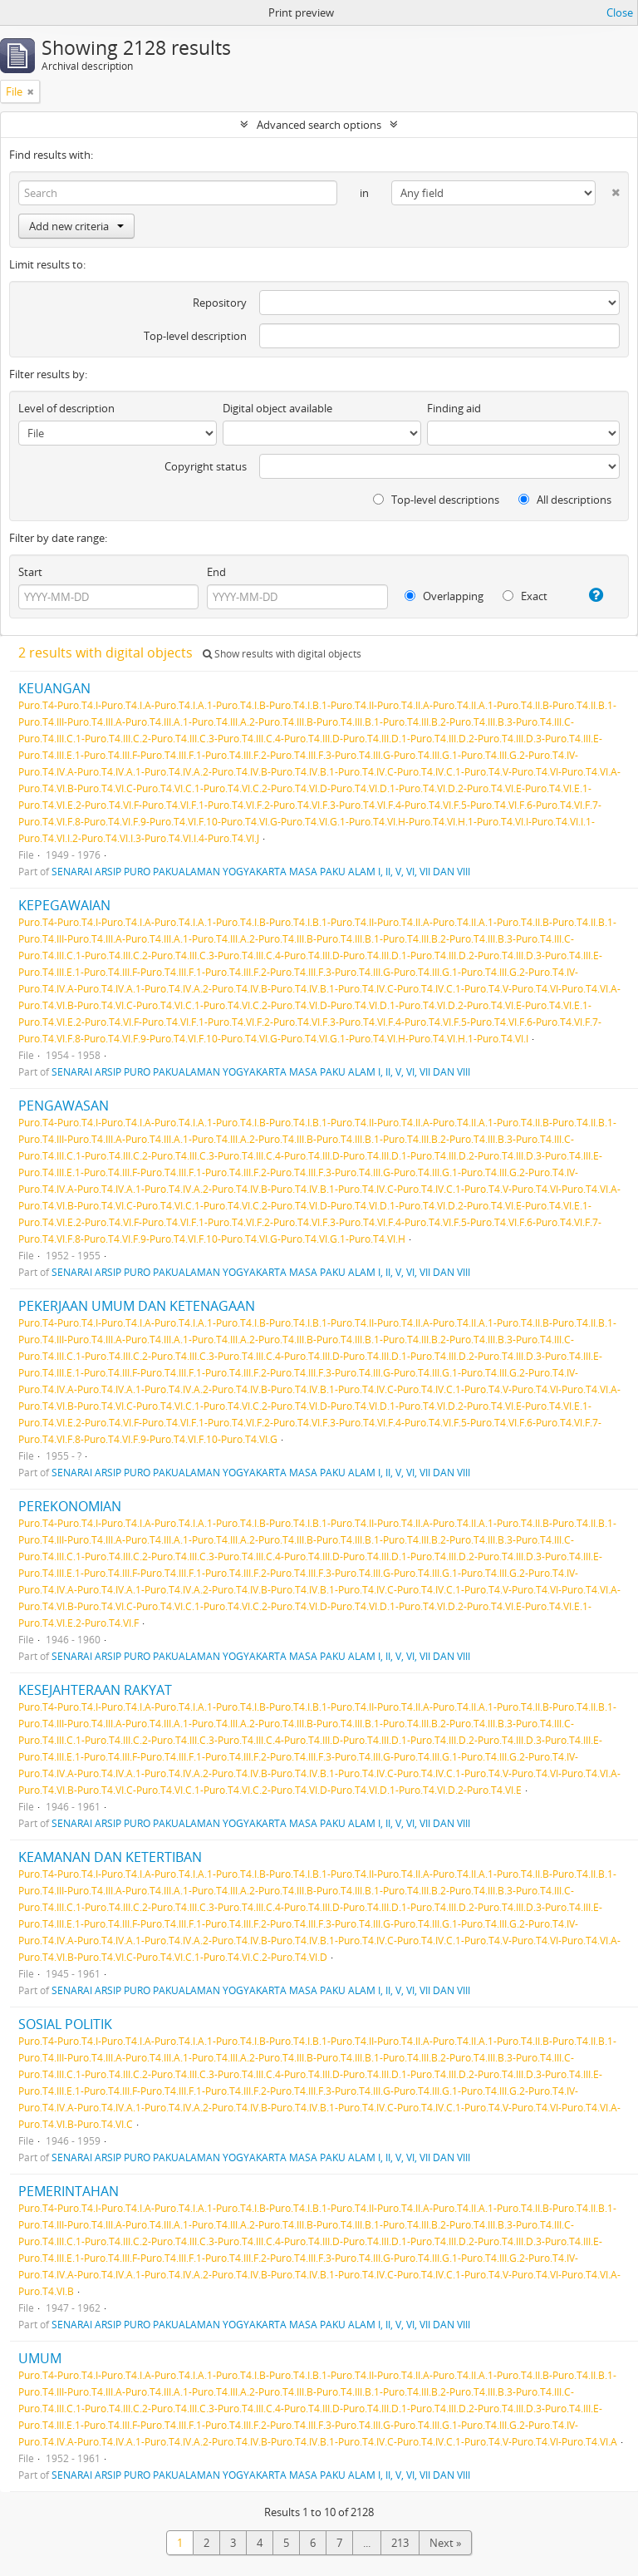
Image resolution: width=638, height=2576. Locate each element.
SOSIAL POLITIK (65, 2024)
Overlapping (444, 596)
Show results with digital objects (282, 654)
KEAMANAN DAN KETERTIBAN (110, 1857)
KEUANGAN (54, 688)
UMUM (39, 2358)
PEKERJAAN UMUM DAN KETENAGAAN (136, 1306)
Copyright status (205, 466)
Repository (220, 302)
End (216, 571)
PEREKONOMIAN (69, 1506)
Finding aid (454, 408)
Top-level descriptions (436, 499)
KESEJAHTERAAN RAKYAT (95, 1690)
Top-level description (195, 335)
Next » (445, 2542)
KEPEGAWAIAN (64, 905)
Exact (525, 596)
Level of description (66, 408)
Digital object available (277, 408)
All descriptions (564, 499)
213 (400, 2542)
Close (619, 12)
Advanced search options (319, 124)
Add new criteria (76, 226)
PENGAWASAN (63, 1105)
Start (30, 571)
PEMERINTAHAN (68, 2191)
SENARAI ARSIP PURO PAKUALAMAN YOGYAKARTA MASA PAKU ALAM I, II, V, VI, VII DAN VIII (261, 871)
